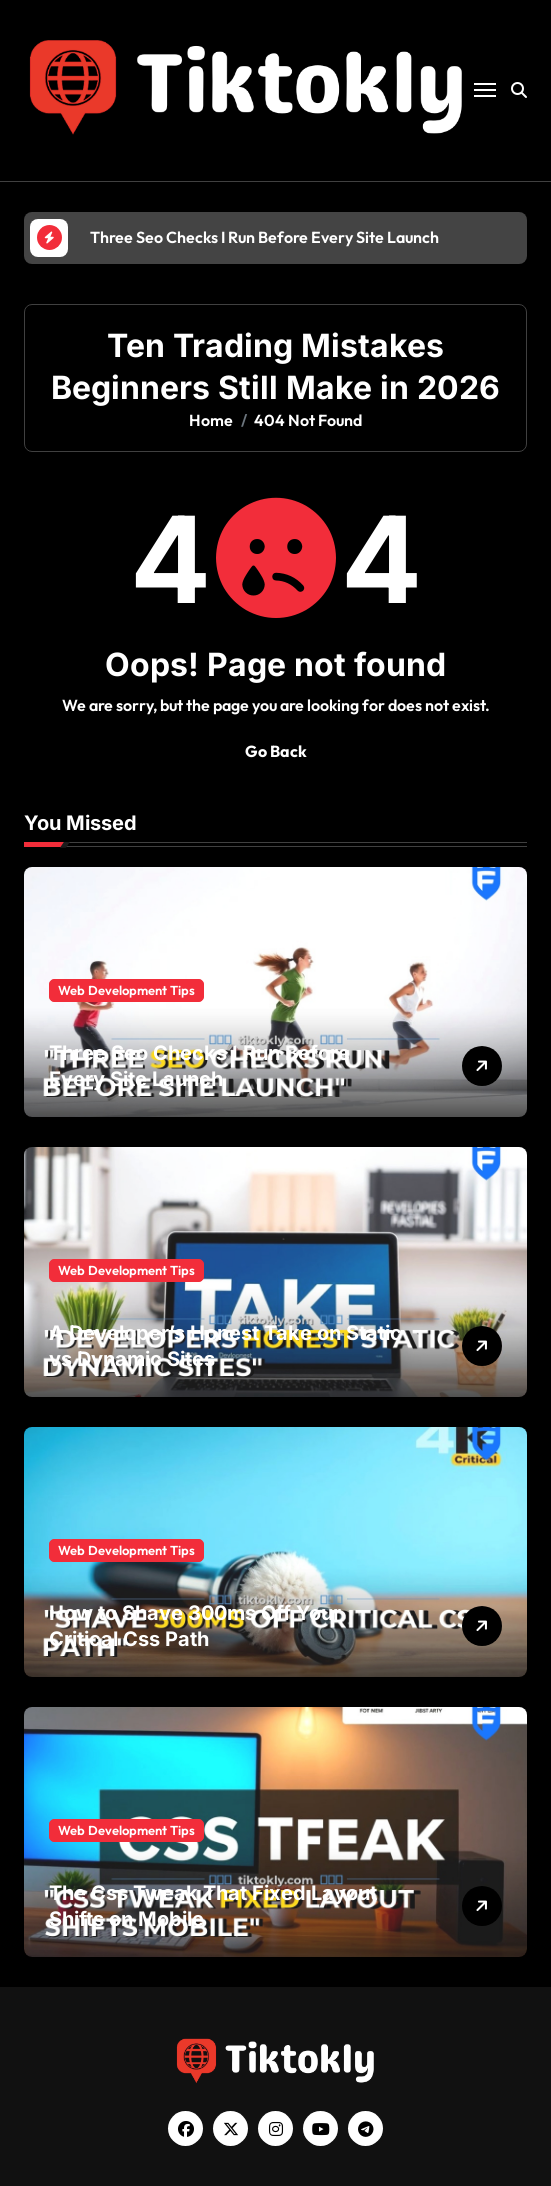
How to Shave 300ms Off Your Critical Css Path (195, 1626)
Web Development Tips (126, 990)
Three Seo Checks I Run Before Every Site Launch (199, 1066)
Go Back (276, 751)
